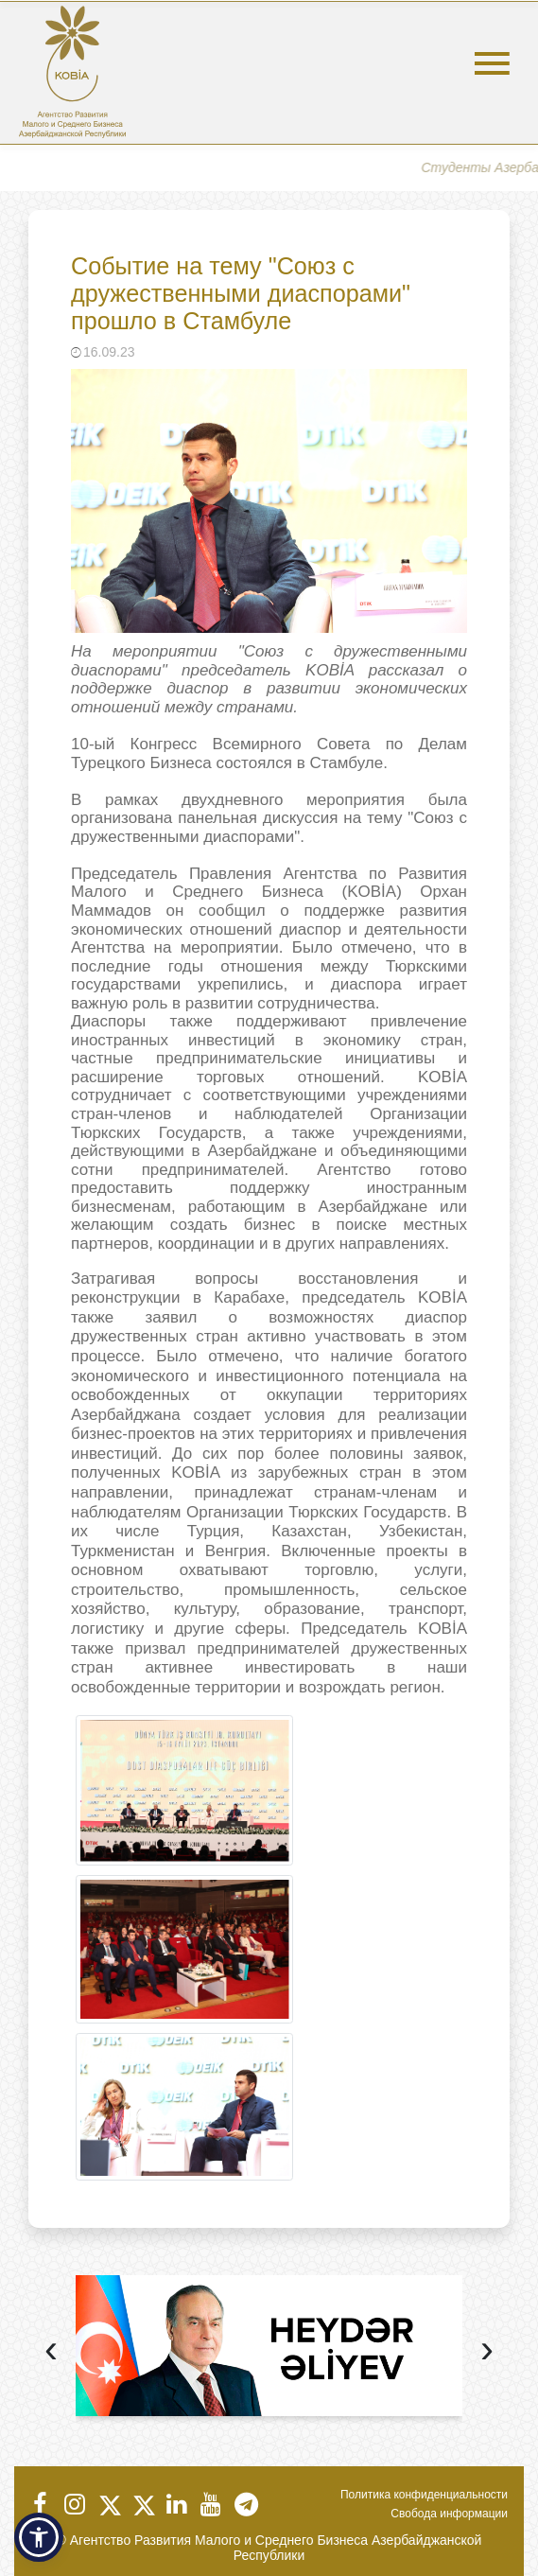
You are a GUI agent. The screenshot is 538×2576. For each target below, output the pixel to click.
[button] (39, 2537)
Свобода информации (449, 2513)
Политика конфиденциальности (424, 2494)
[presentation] (51, 2351)
